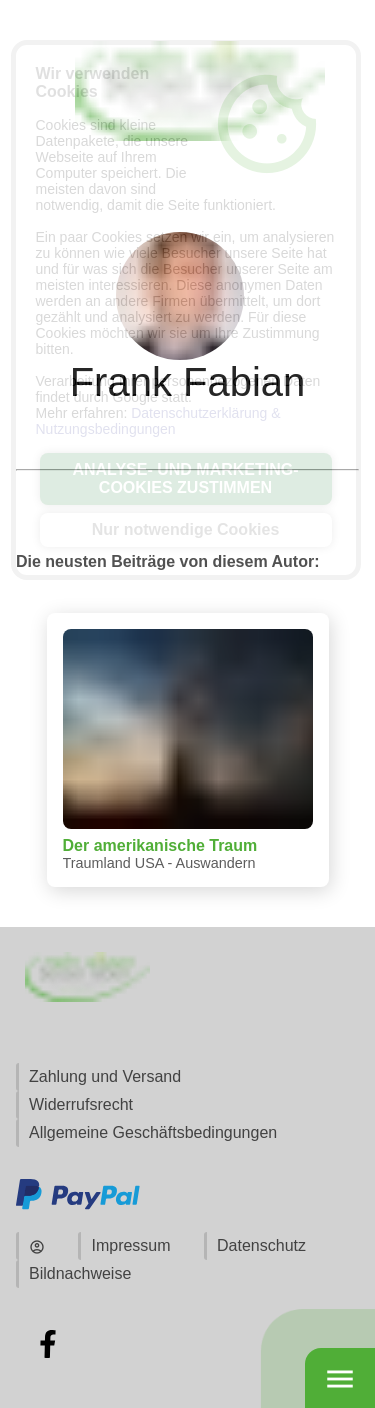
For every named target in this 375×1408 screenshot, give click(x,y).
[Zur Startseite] (187, 160)
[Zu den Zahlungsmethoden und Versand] (78, 1206)
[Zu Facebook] (48, 1344)
